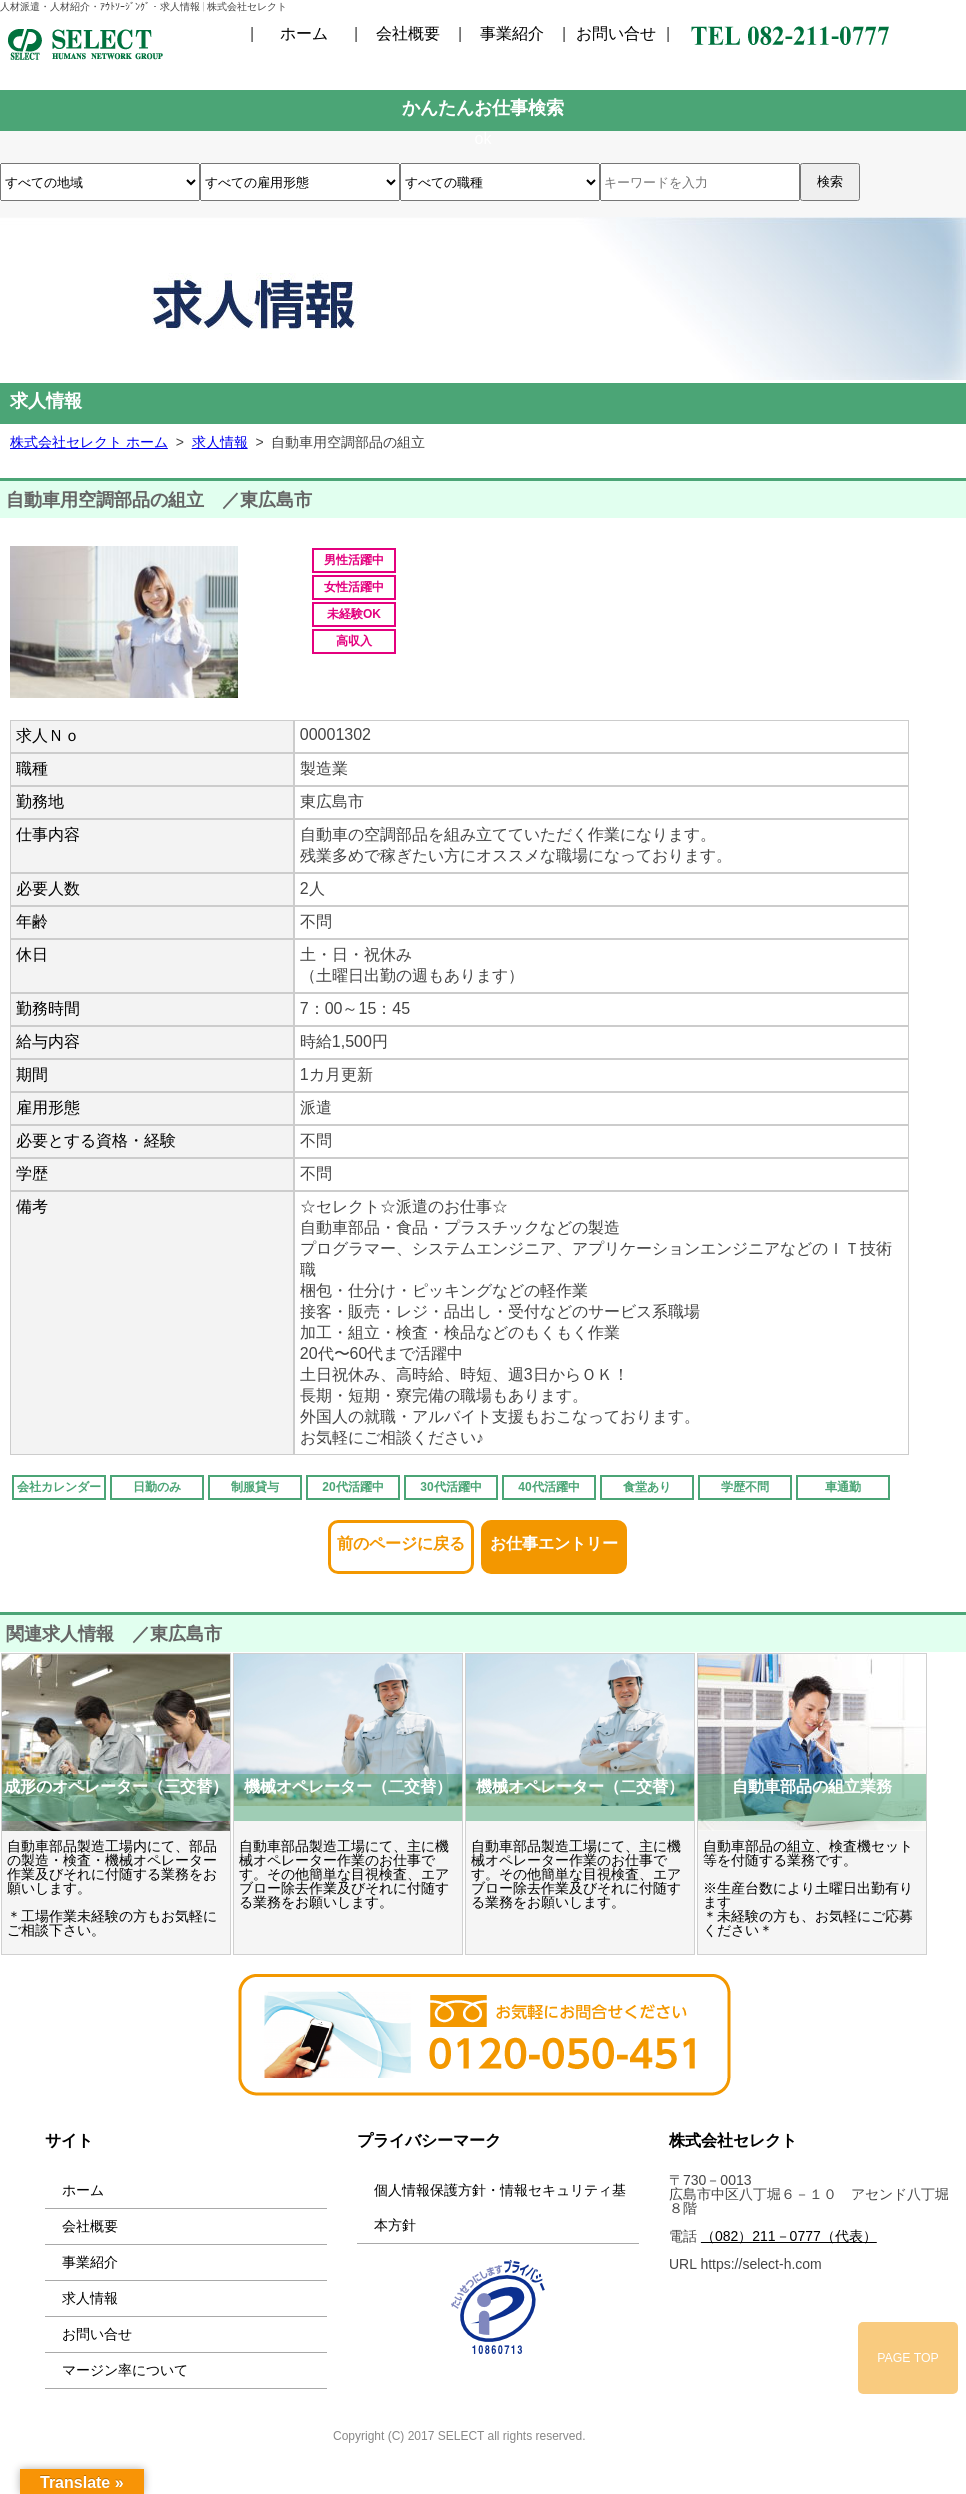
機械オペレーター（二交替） (348, 1786)
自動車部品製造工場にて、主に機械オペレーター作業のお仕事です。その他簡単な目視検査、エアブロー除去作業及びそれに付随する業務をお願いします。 (344, 1874)
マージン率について (125, 2370)
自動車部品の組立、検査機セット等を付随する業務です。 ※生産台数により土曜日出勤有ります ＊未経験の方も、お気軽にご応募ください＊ (808, 1888)
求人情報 (90, 2298)
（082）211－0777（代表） (789, 2236)
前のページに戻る (401, 1537)
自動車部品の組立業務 (812, 1786)
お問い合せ (616, 34)
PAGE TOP (908, 2358)
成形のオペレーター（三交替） (116, 1786)
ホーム (304, 34)
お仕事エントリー (554, 1537)
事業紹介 (512, 34)
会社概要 (408, 34)
